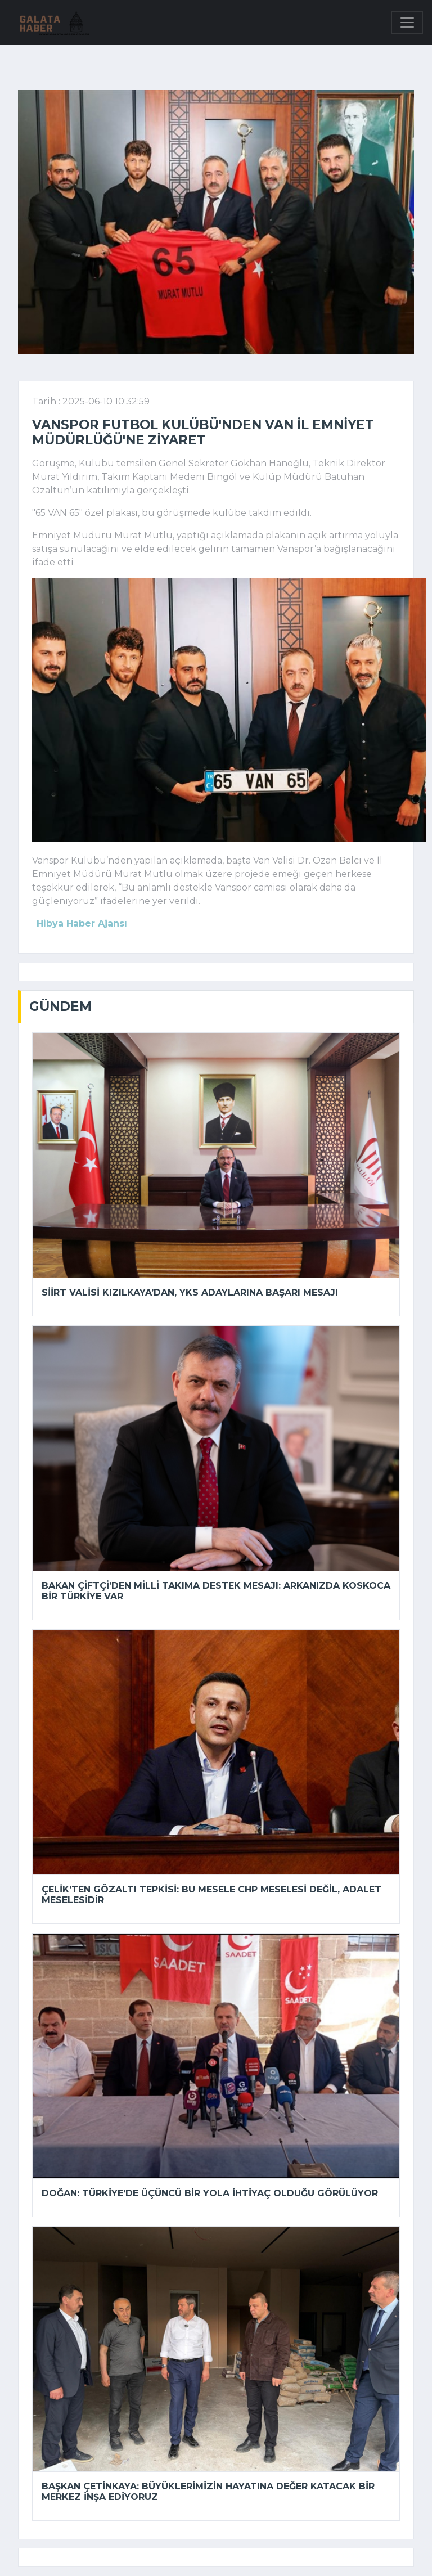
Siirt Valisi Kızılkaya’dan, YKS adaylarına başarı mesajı (190, 1292)
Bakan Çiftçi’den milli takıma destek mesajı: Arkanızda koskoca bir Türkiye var (216, 1591)
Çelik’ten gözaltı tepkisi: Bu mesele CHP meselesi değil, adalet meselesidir (211, 1894)
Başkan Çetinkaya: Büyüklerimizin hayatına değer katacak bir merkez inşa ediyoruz (208, 2491)
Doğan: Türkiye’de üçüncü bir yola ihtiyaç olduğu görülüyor (210, 2193)
